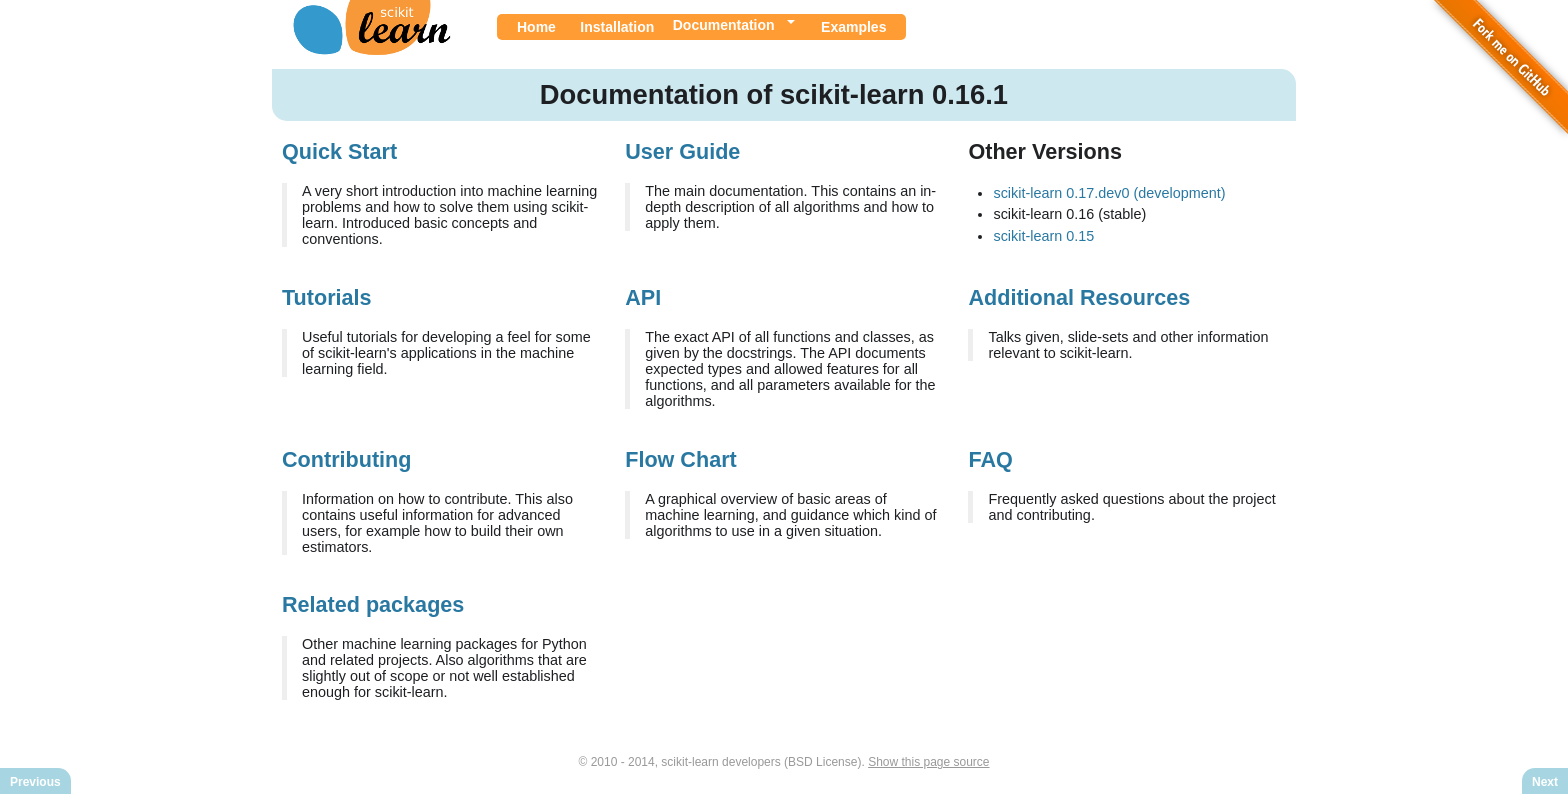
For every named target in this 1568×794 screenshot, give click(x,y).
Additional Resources (1079, 297)
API (643, 297)
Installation (617, 27)
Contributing (346, 459)
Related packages (373, 604)
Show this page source (928, 762)
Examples (853, 27)
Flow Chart (680, 459)
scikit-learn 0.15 (1043, 236)
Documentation (724, 25)
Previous (35, 782)
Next (1545, 782)
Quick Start (339, 151)
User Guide (682, 151)
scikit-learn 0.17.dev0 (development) (1109, 193)
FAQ (990, 459)
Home (536, 27)
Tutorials (327, 297)
